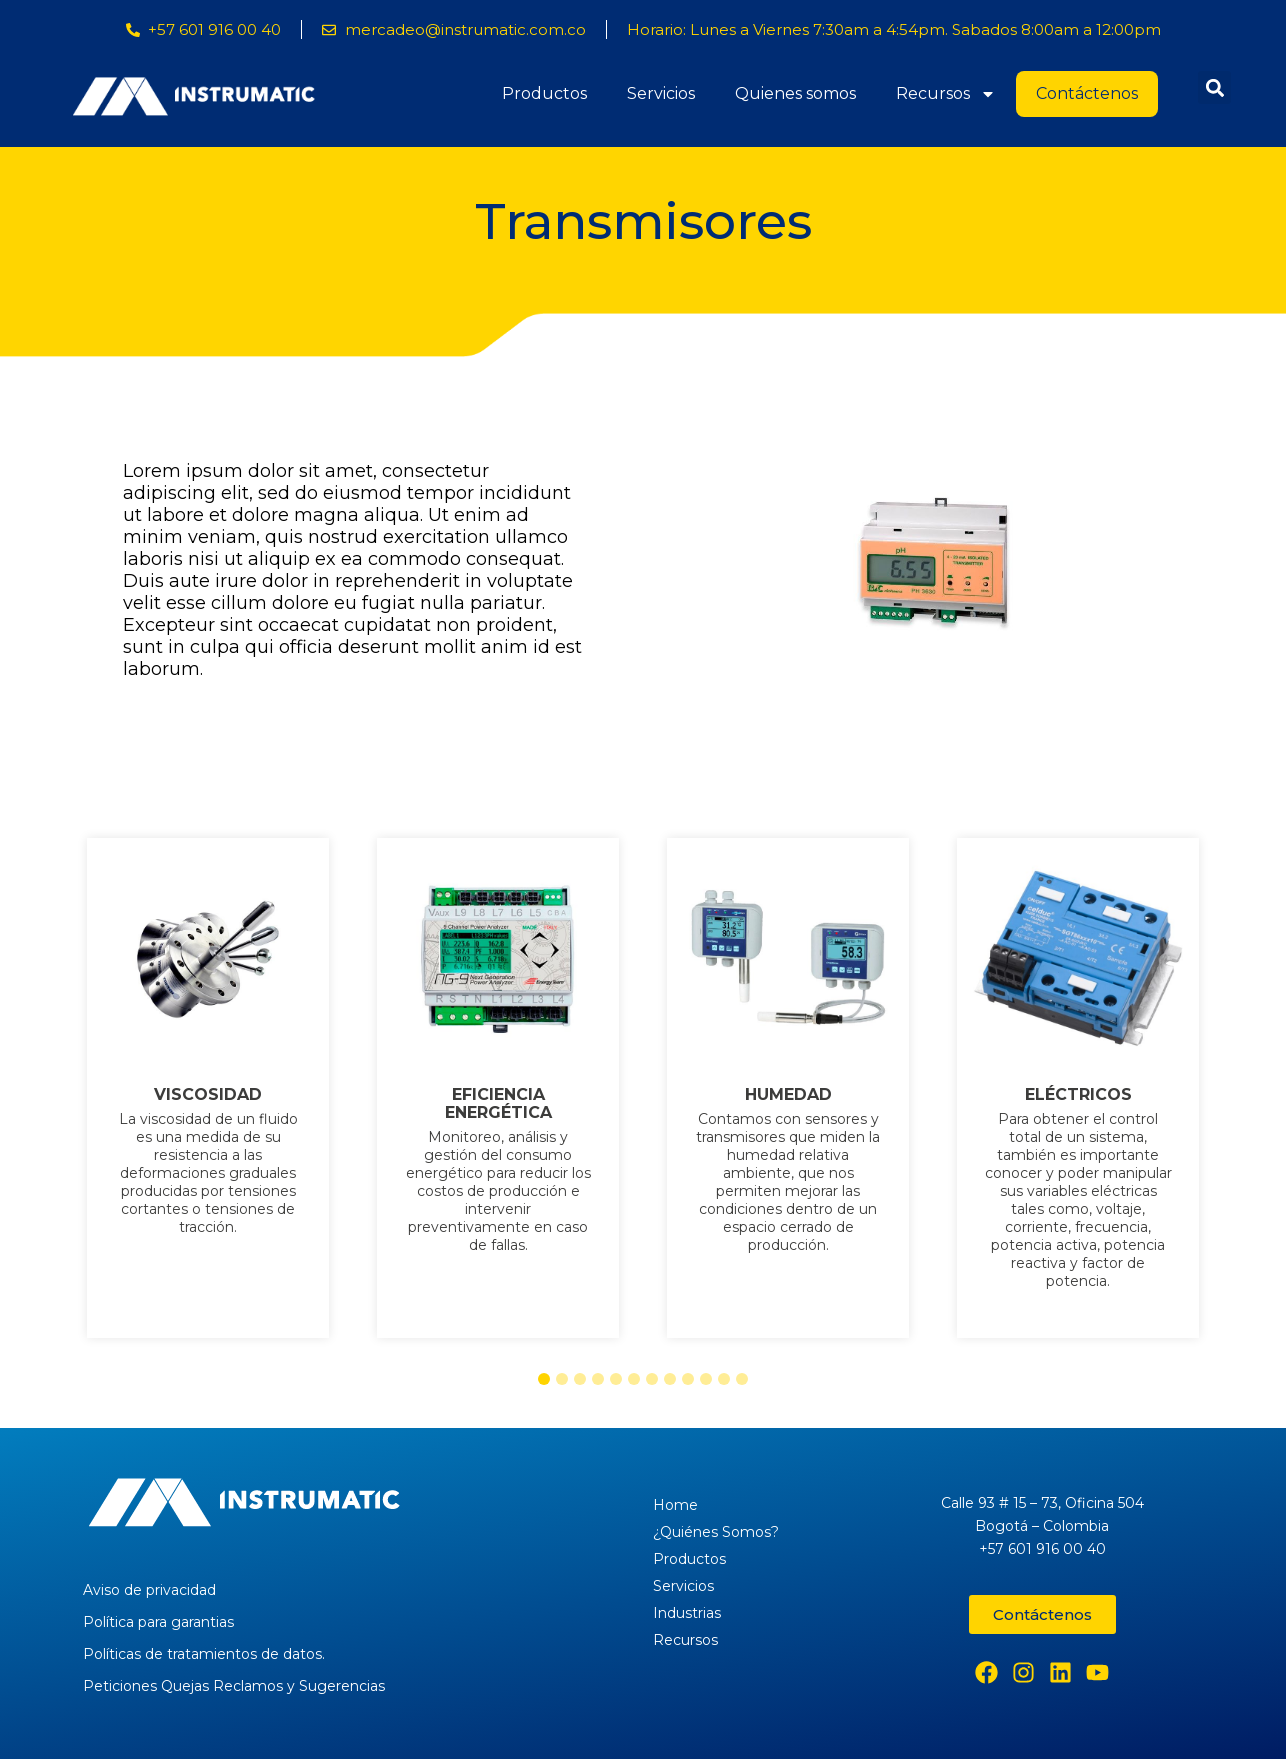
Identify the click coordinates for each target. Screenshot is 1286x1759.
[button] (1214, 87)
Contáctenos (1087, 93)
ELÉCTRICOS (1078, 1095)
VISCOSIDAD (208, 1095)
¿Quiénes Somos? (716, 1532)
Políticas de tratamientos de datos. (204, 1654)
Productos (544, 93)
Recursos (946, 94)
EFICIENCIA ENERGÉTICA (498, 1104)
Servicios (661, 93)
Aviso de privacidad (149, 1590)
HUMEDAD (788, 1095)
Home (675, 1505)
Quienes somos (795, 93)
